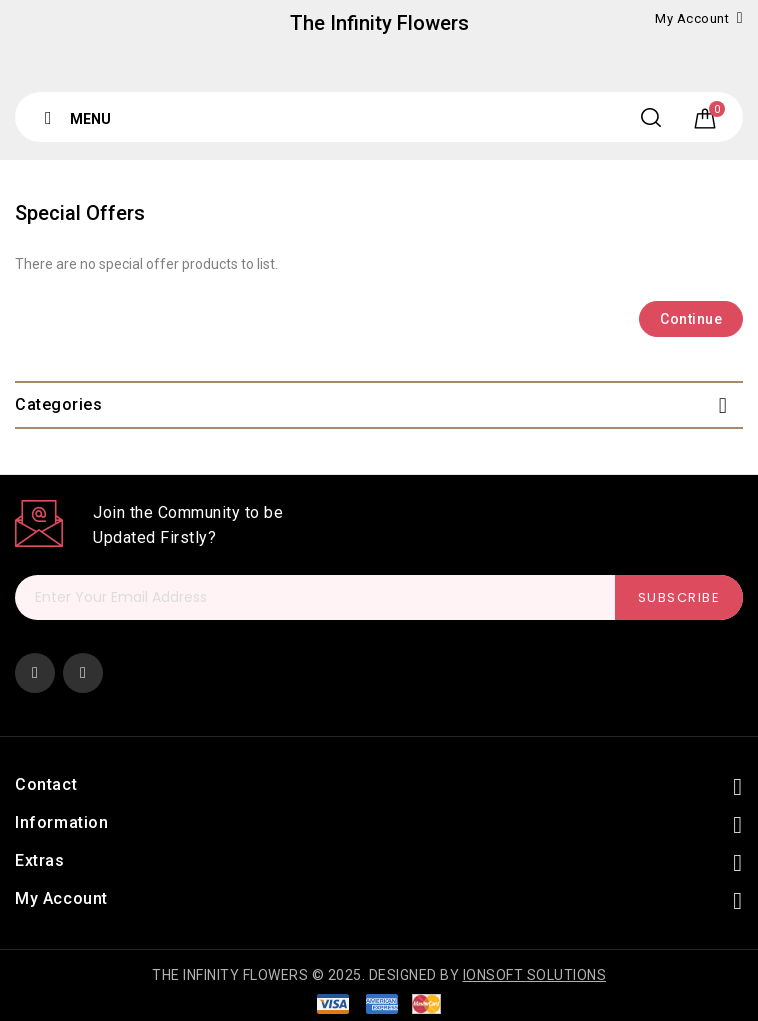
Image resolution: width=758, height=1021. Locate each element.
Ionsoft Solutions (535, 975)
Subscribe (679, 597)
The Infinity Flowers (379, 23)
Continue (691, 319)
